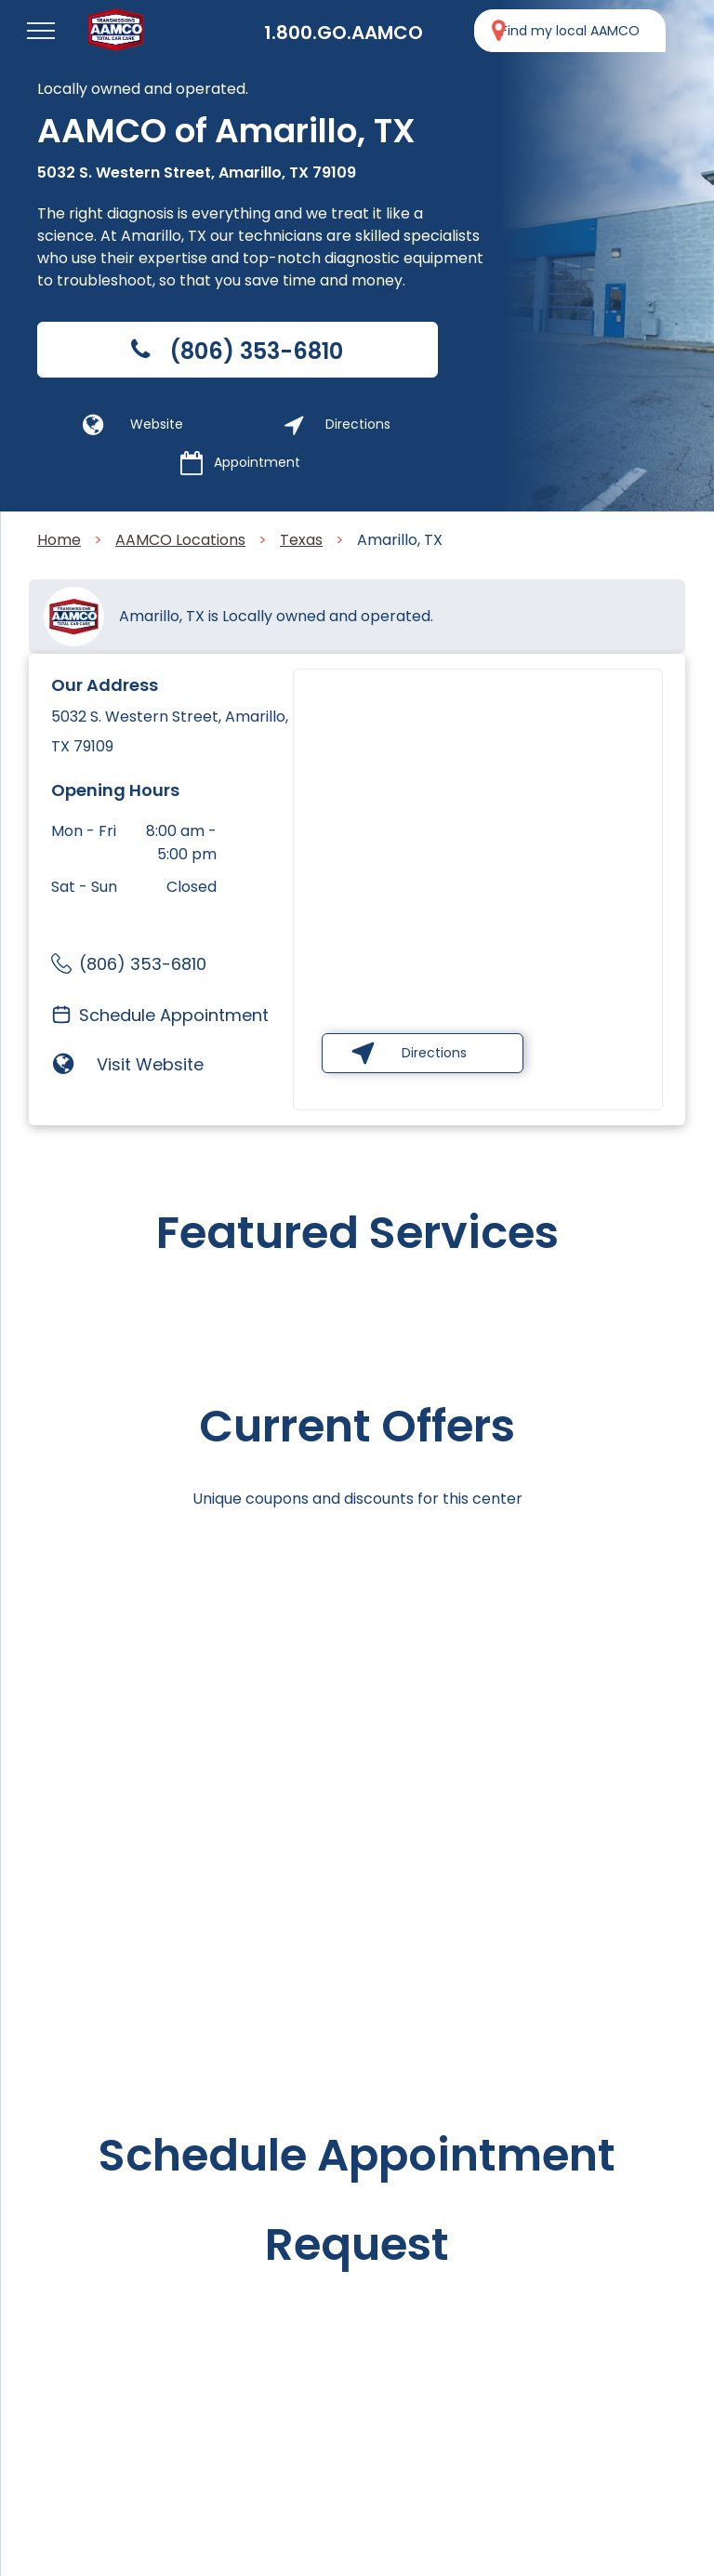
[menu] (41, 31)
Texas (301, 540)
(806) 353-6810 (142, 964)
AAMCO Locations (180, 540)
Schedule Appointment (174, 1015)
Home (59, 540)
